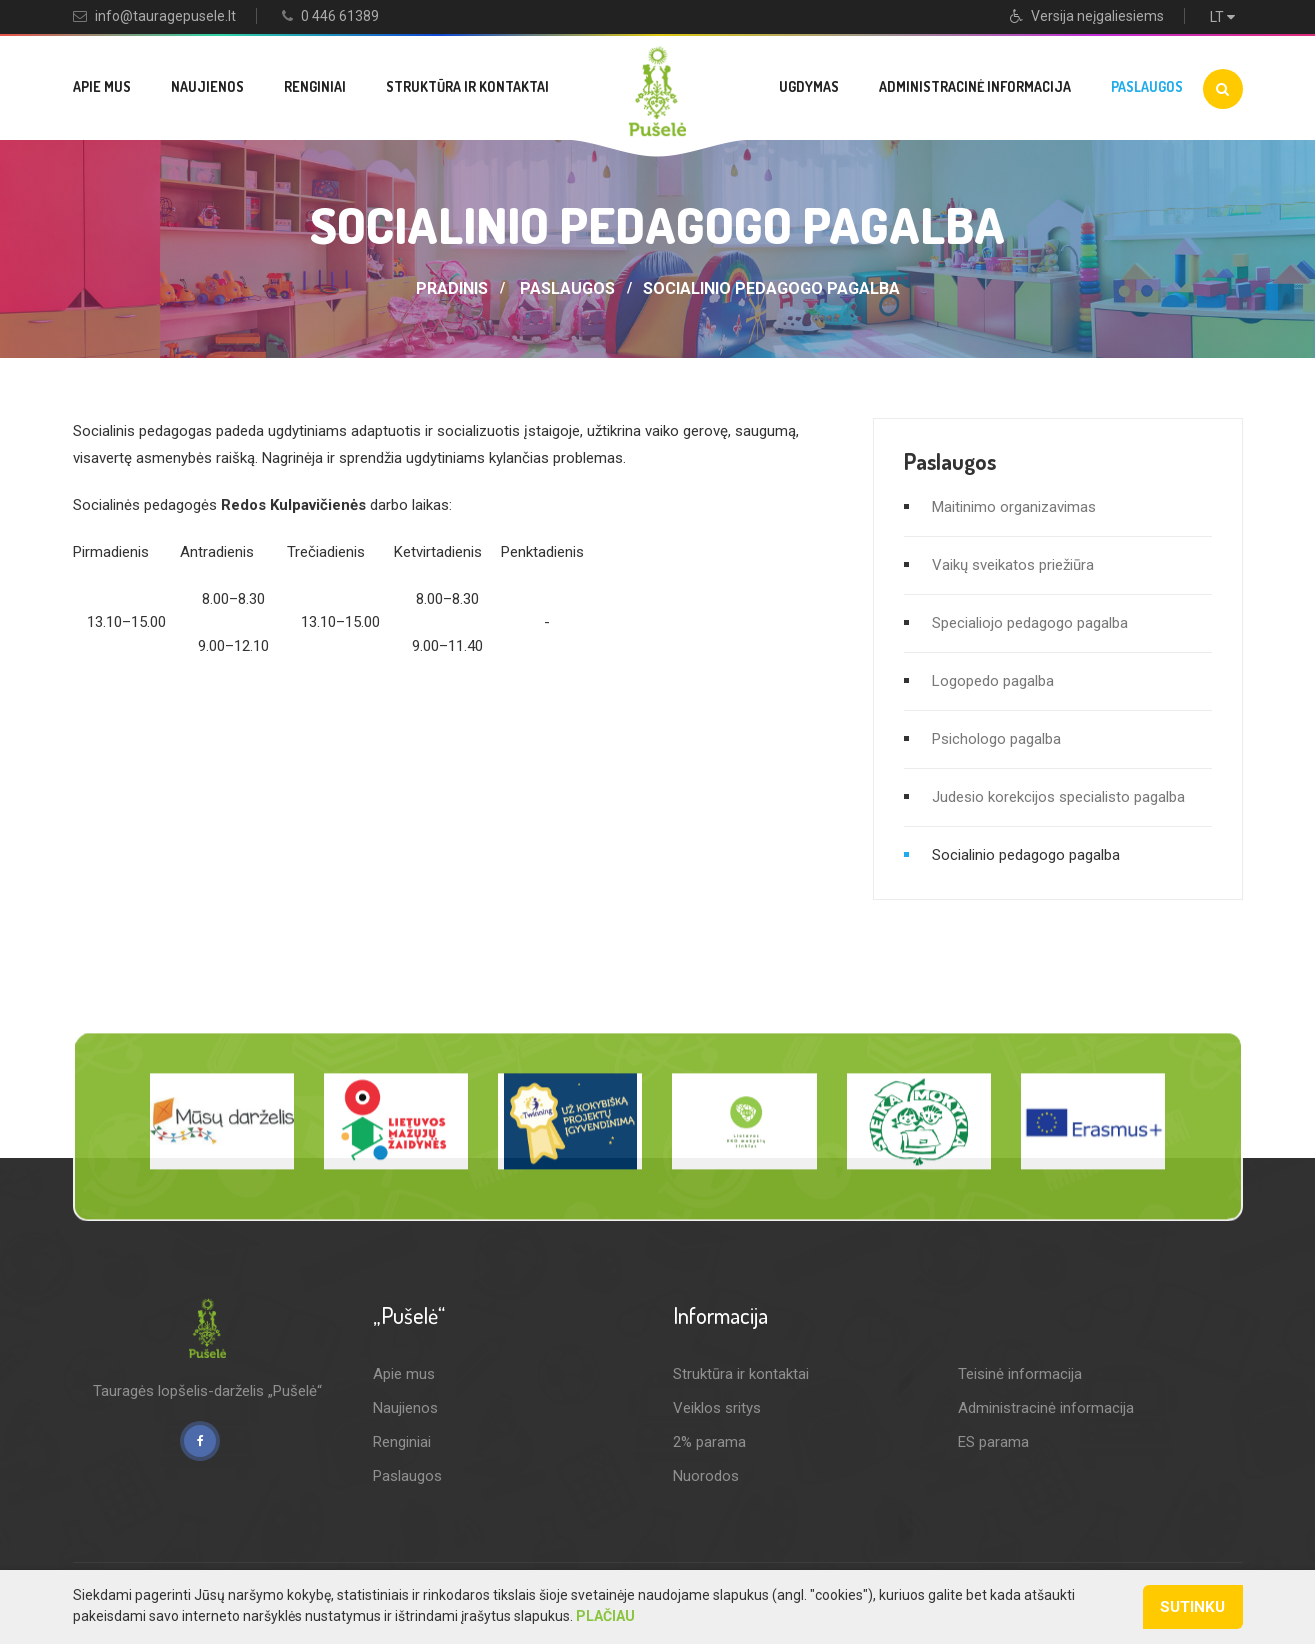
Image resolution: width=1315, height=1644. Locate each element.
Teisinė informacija (1020, 1374)
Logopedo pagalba (993, 681)
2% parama (709, 1442)
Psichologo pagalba (996, 739)
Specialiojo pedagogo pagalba (1030, 623)
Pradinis (452, 288)
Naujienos (207, 86)
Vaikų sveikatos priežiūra (1013, 565)
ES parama (993, 1442)
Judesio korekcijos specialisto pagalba (1058, 797)
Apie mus (102, 86)
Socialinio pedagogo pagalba (771, 288)
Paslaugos (1147, 86)
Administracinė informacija (975, 86)
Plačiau (605, 1616)
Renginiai (315, 86)
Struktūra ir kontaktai (467, 86)
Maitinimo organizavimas (1014, 507)
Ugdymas (809, 86)
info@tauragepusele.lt (165, 16)
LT (1226, 17)
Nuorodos (706, 1476)
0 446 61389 (340, 16)
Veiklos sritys (717, 1408)
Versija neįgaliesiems (1087, 16)
